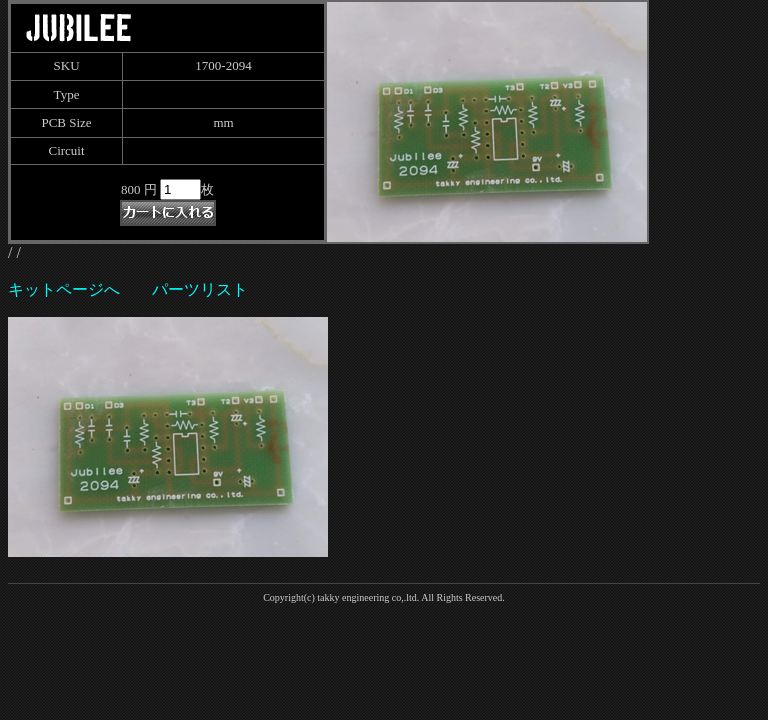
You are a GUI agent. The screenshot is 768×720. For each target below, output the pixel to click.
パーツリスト (200, 289)
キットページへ (64, 289)
